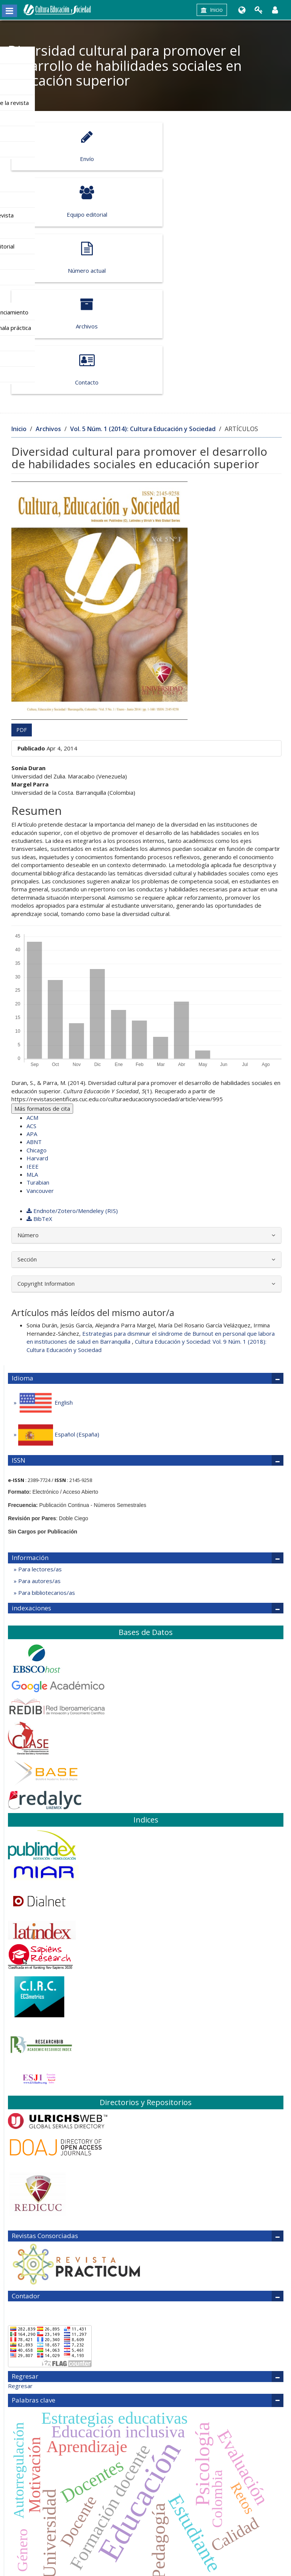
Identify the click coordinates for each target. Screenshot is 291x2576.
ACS (31, 1014)
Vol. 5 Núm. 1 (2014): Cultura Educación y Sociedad (143, 317)
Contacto (75, 258)
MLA (32, 1062)
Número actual (75, 202)
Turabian (38, 1071)
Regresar (20, 2274)
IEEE (33, 1054)
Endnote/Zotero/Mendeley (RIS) (72, 1099)
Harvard (37, 1046)
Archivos (210, 202)
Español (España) (58, 1323)
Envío (75, 146)
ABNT (34, 1030)
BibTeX (39, 1107)
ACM (32, 1006)
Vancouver (40, 1079)
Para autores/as (39, 1469)
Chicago (37, 1038)
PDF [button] (21, 618)
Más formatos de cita (42, 996)
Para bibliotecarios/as (46, 1481)
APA (32, 1022)
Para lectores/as (39, 1457)
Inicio (212, 9)
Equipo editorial (210, 146)
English (45, 1291)
